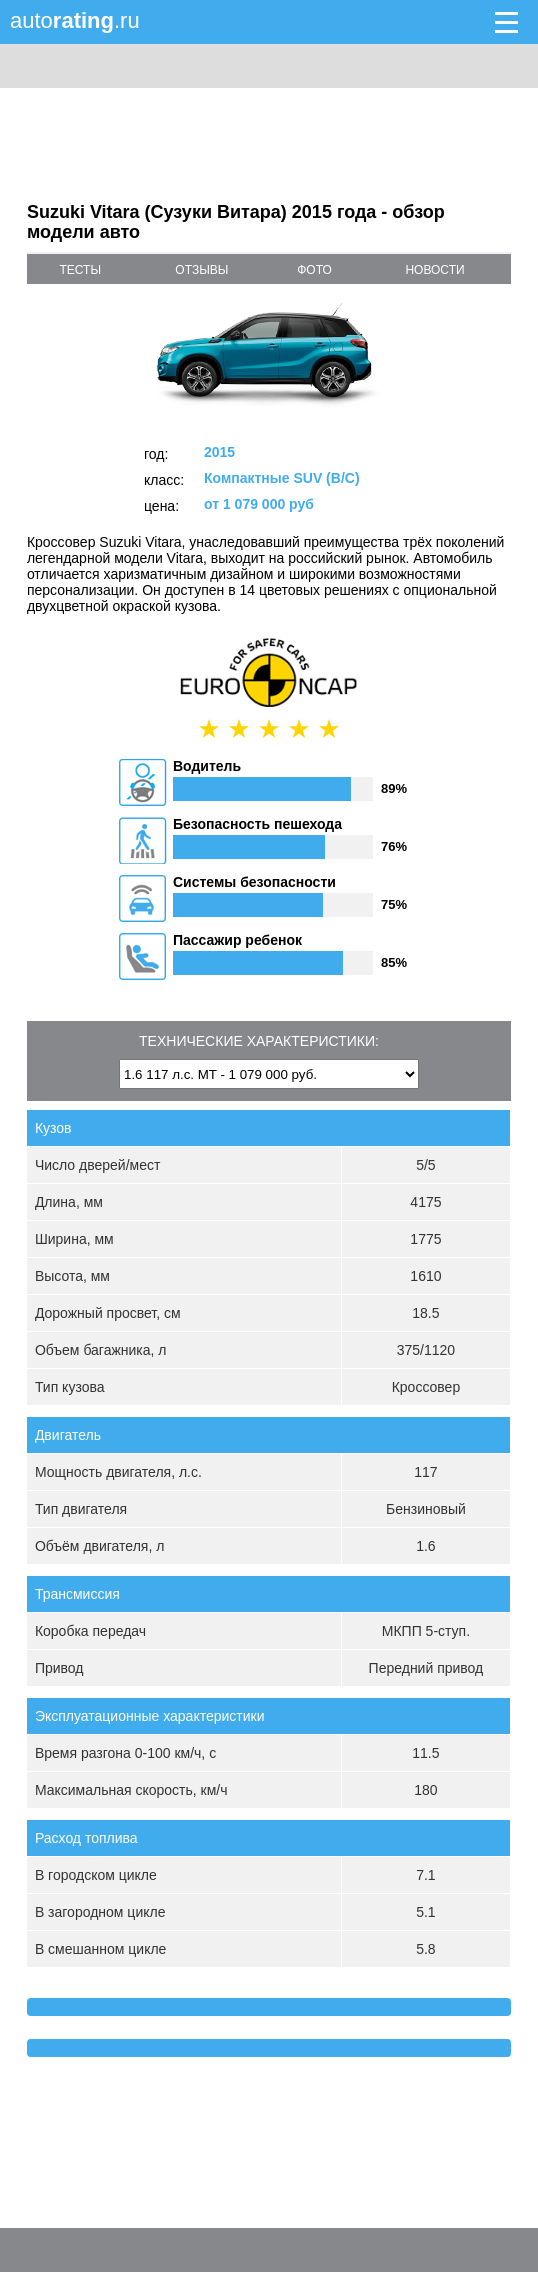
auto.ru (75, 20)
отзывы (201, 270)
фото (314, 270)
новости (434, 270)
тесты (81, 270)
